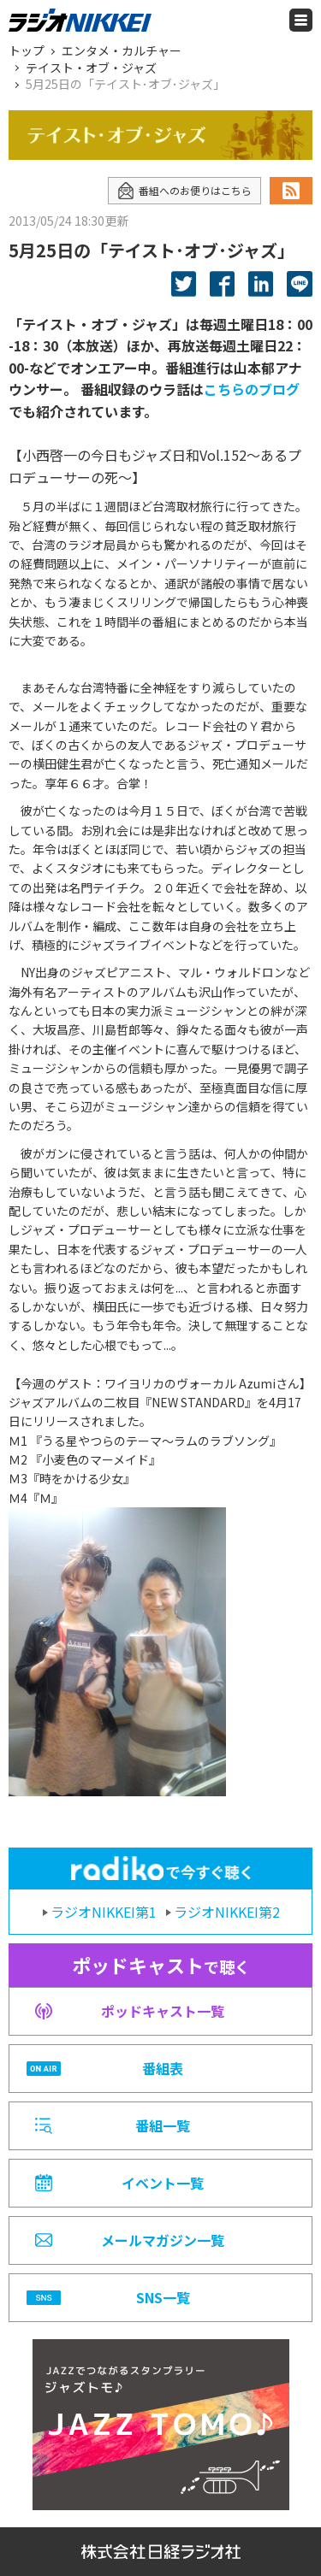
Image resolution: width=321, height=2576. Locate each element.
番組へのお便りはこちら (184, 190)
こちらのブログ (252, 389)
